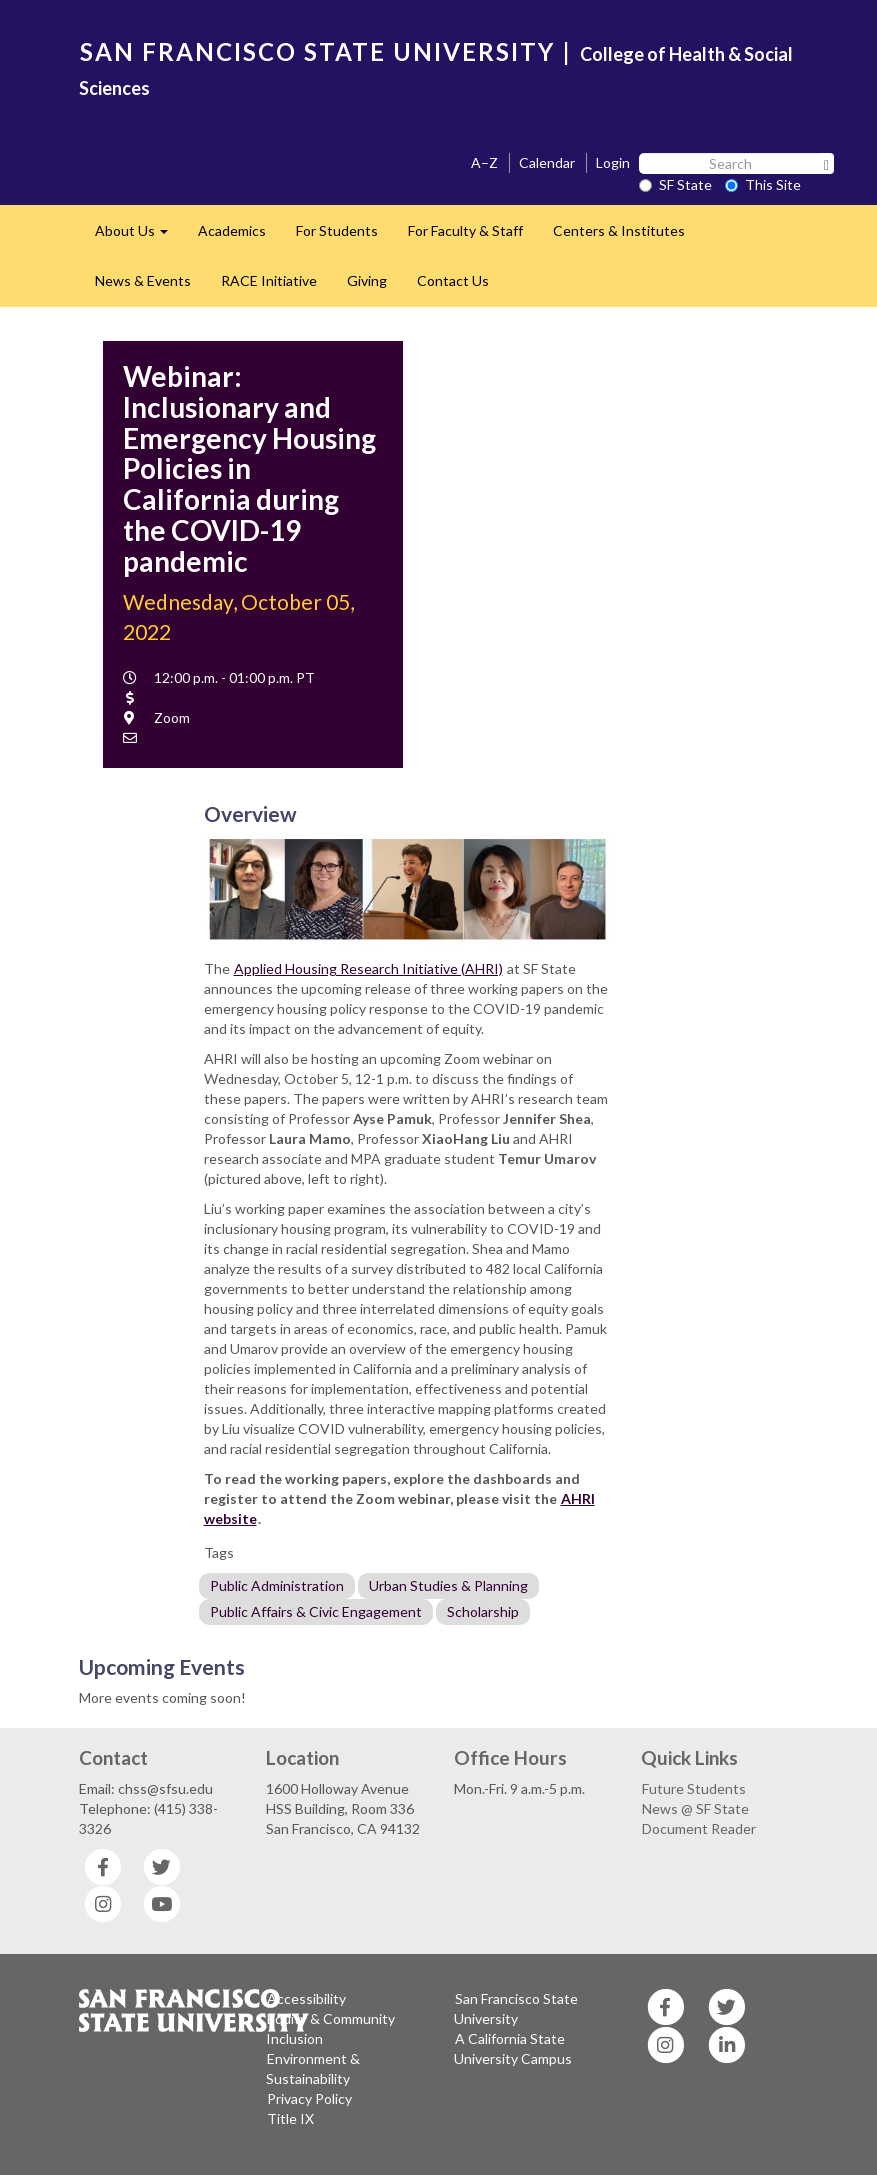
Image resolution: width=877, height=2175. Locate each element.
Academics (232, 230)
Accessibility (306, 1998)
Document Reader (699, 1828)
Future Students (694, 1788)
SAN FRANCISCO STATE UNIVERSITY (317, 51)
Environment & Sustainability (313, 2068)
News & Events (143, 280)
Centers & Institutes (619, 230)
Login (613, 162)
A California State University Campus (513, 2048)
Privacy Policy (309, 2098)
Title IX (290, 2118)
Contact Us (453, 280)
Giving (367, 280)
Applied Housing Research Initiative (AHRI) (368, 968)
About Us (139, 236)
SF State (675, 184)
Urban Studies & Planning (448, 1585)
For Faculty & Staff (465, 230)
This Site (763, 184)
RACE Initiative (269, 280)
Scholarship (483, 1611)
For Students (337, 230)
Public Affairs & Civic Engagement (316, 1611)
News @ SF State (695, 1808)
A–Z (484, 162)
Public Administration (277, 1585)
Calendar (547, 162)
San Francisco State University (516, 2008)
